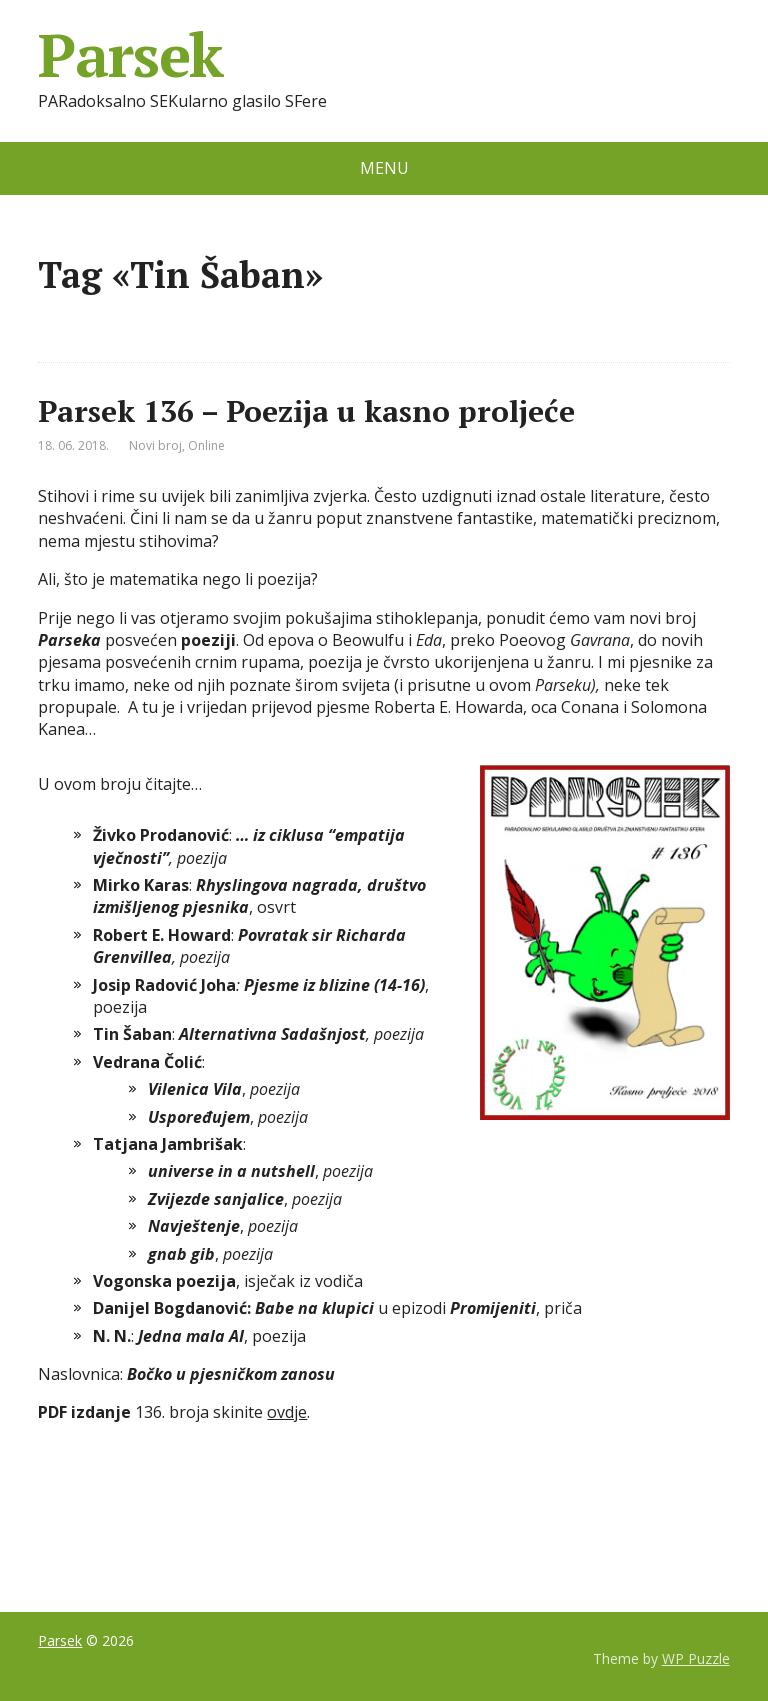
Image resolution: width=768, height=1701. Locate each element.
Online (206, 445)
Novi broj (155, 445)
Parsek (130, 55)
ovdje (287, 1412)
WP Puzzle (696, 1658)
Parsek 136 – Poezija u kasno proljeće (306, 411)
